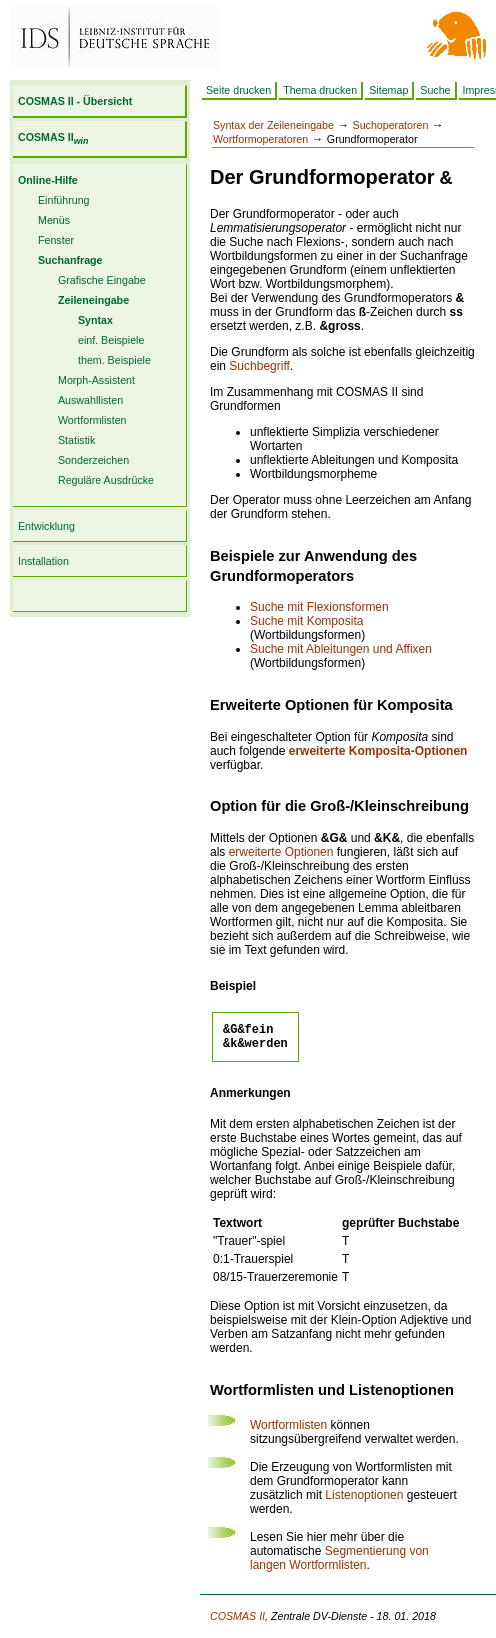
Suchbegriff (259, 366)
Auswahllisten (90, 400)
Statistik (76, 440)
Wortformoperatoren (260, 139)
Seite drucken (238, 90)
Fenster (56, 240)
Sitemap (388, 90)
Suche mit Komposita (306, 621)
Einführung (64, 200)
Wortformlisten (92, 420)
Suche (435, 90)
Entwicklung (46, 526)
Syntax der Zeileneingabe (273, 125)
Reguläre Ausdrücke (106, 480)
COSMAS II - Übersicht (75, 101)
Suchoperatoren (391, 125)
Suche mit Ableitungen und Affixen (341, 649)
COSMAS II (53, 137)
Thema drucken (320, 90)
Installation (43, 561)
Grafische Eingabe (102, 280)
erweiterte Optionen (281, 852)
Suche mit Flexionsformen (319, 607)
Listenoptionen (364, 1501)
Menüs (54, 220)
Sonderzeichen (93, 460)
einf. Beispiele (111, 340)
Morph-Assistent (96, 380)
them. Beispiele (114, 360)
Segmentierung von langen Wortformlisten (339, 1564)
